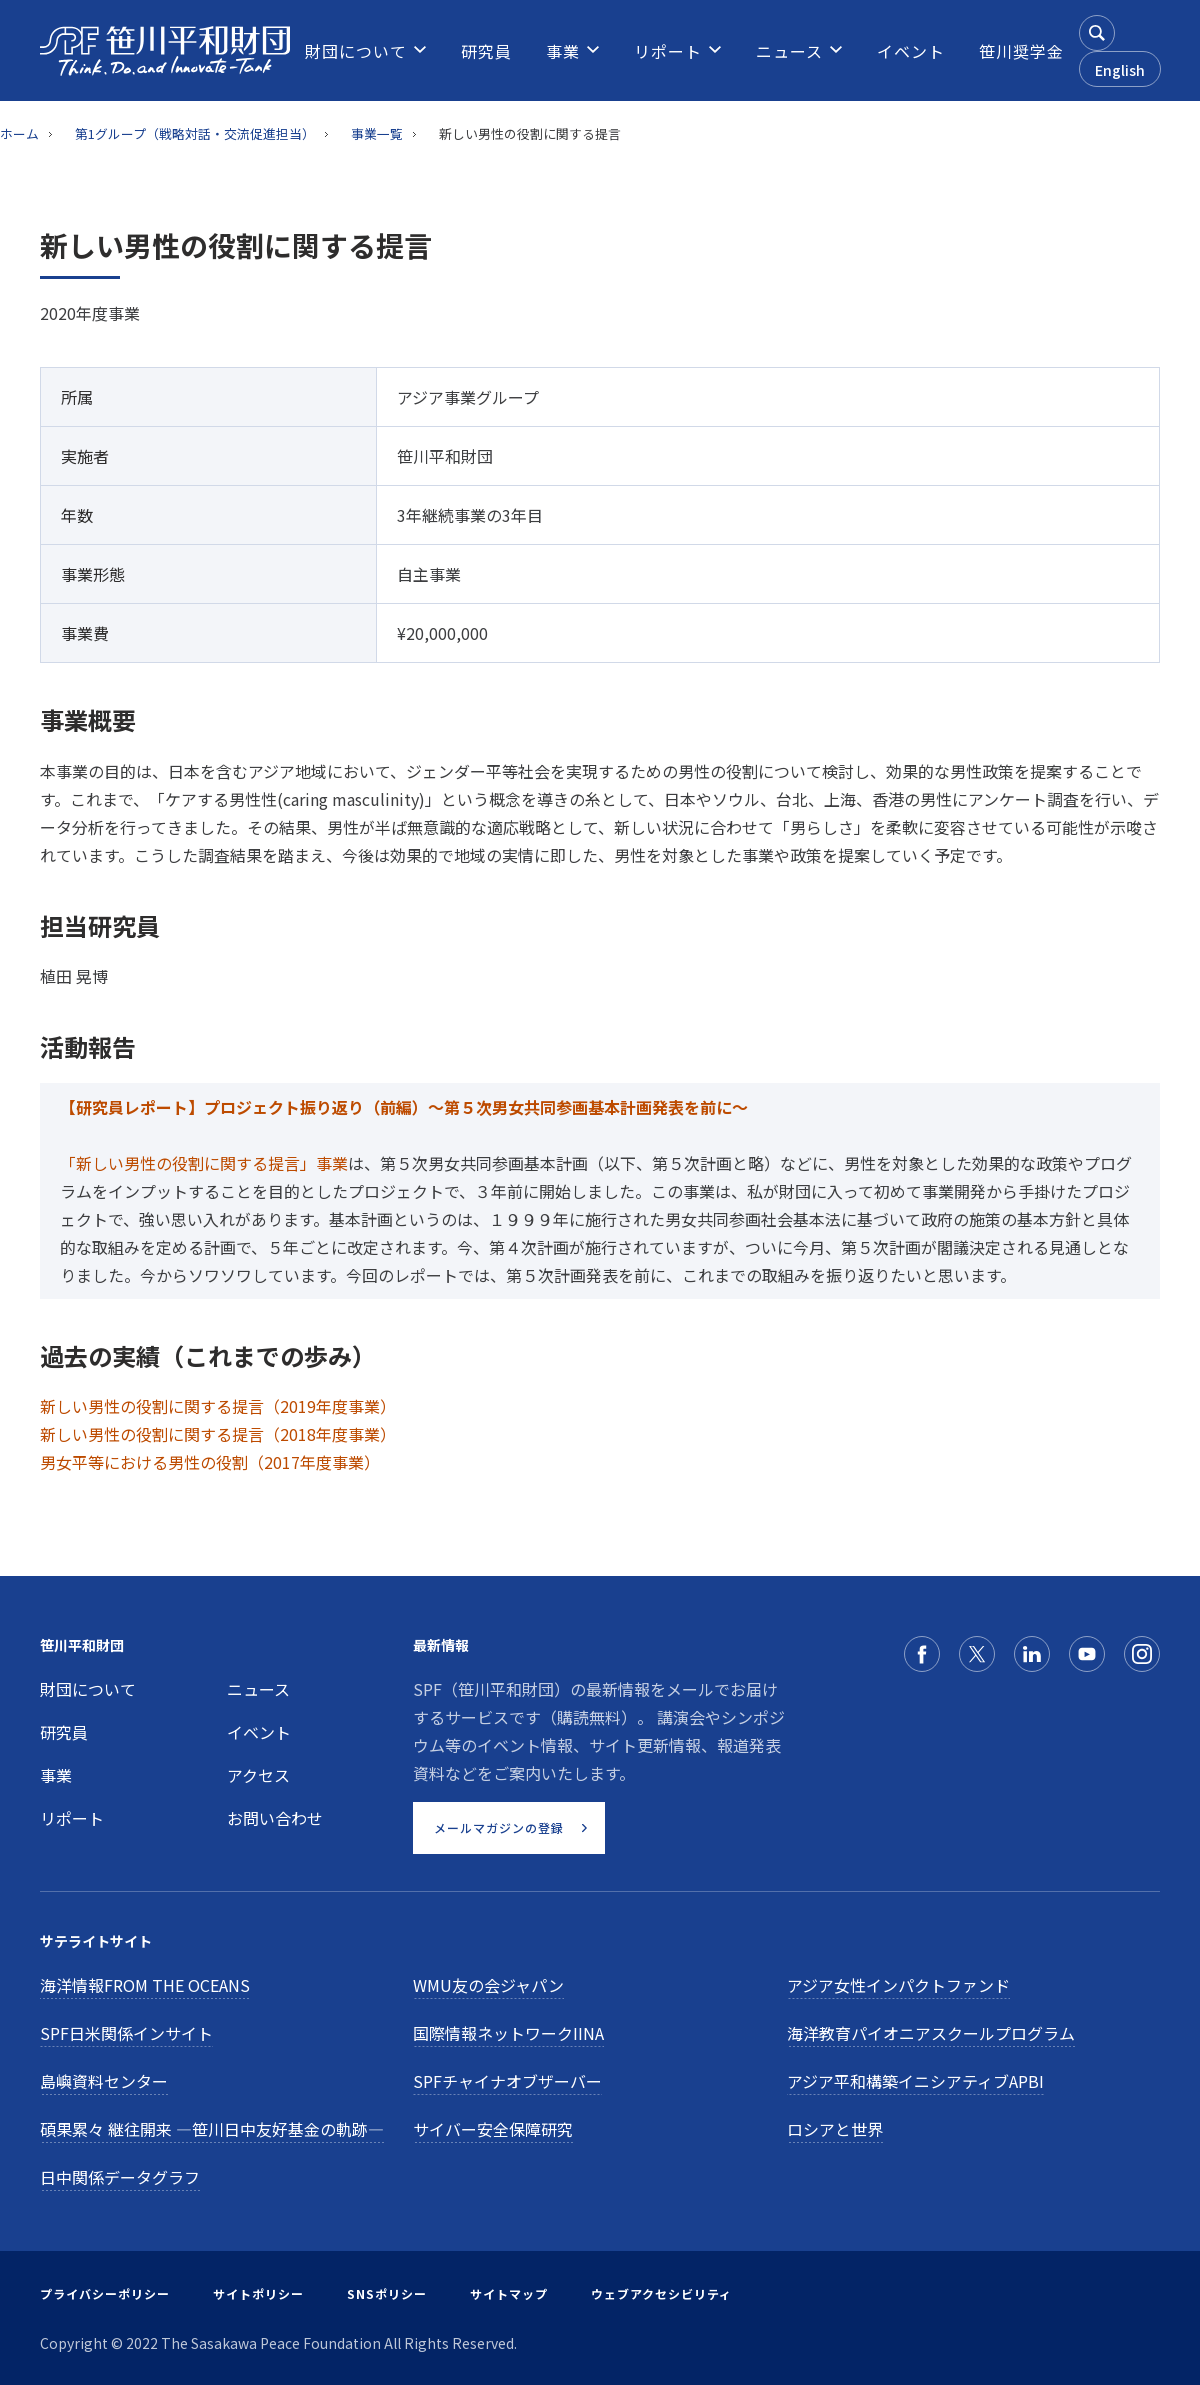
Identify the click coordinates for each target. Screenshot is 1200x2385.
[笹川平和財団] (165, 51)
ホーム (19, 133)
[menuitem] (356, 51)
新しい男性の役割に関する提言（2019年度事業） (218, 1406)
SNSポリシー (387, 2293)
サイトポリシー (258, 2293)
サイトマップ (509, 2293)
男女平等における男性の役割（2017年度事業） (210, 1462)
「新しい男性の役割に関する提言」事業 (204, 1163)
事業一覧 (377, 133)
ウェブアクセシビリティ (661, 2293)
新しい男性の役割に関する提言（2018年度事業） (218, 1434)
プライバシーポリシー (105, 2293)
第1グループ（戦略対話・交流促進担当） (195, 133)
